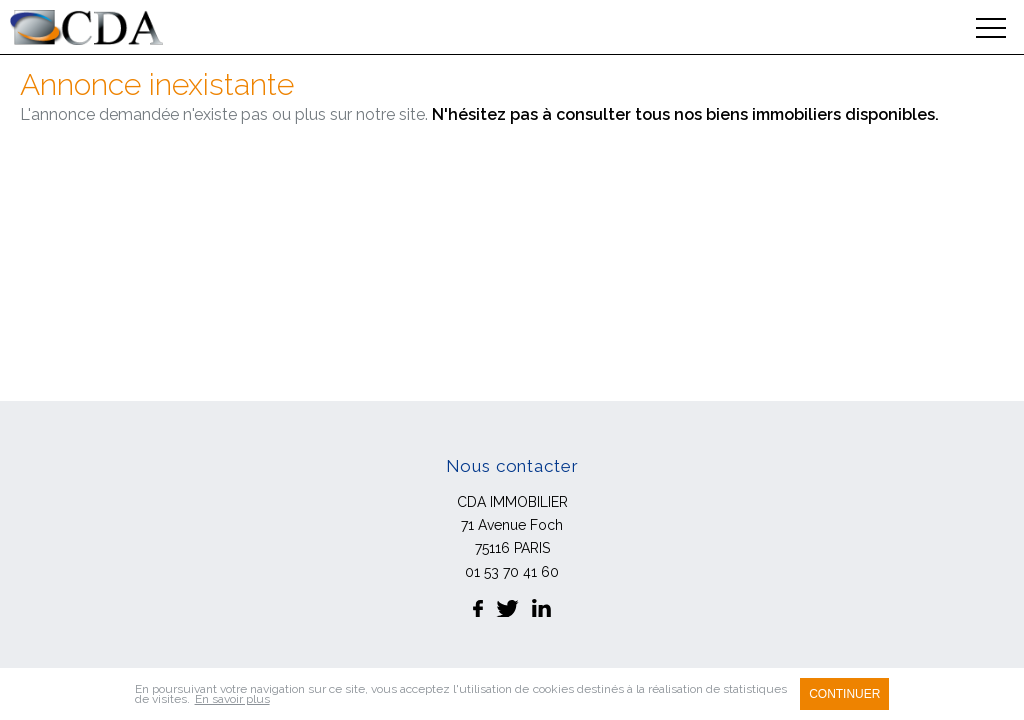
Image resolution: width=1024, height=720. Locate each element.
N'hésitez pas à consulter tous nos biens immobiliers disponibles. (685, 114)
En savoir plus (232, 699)
